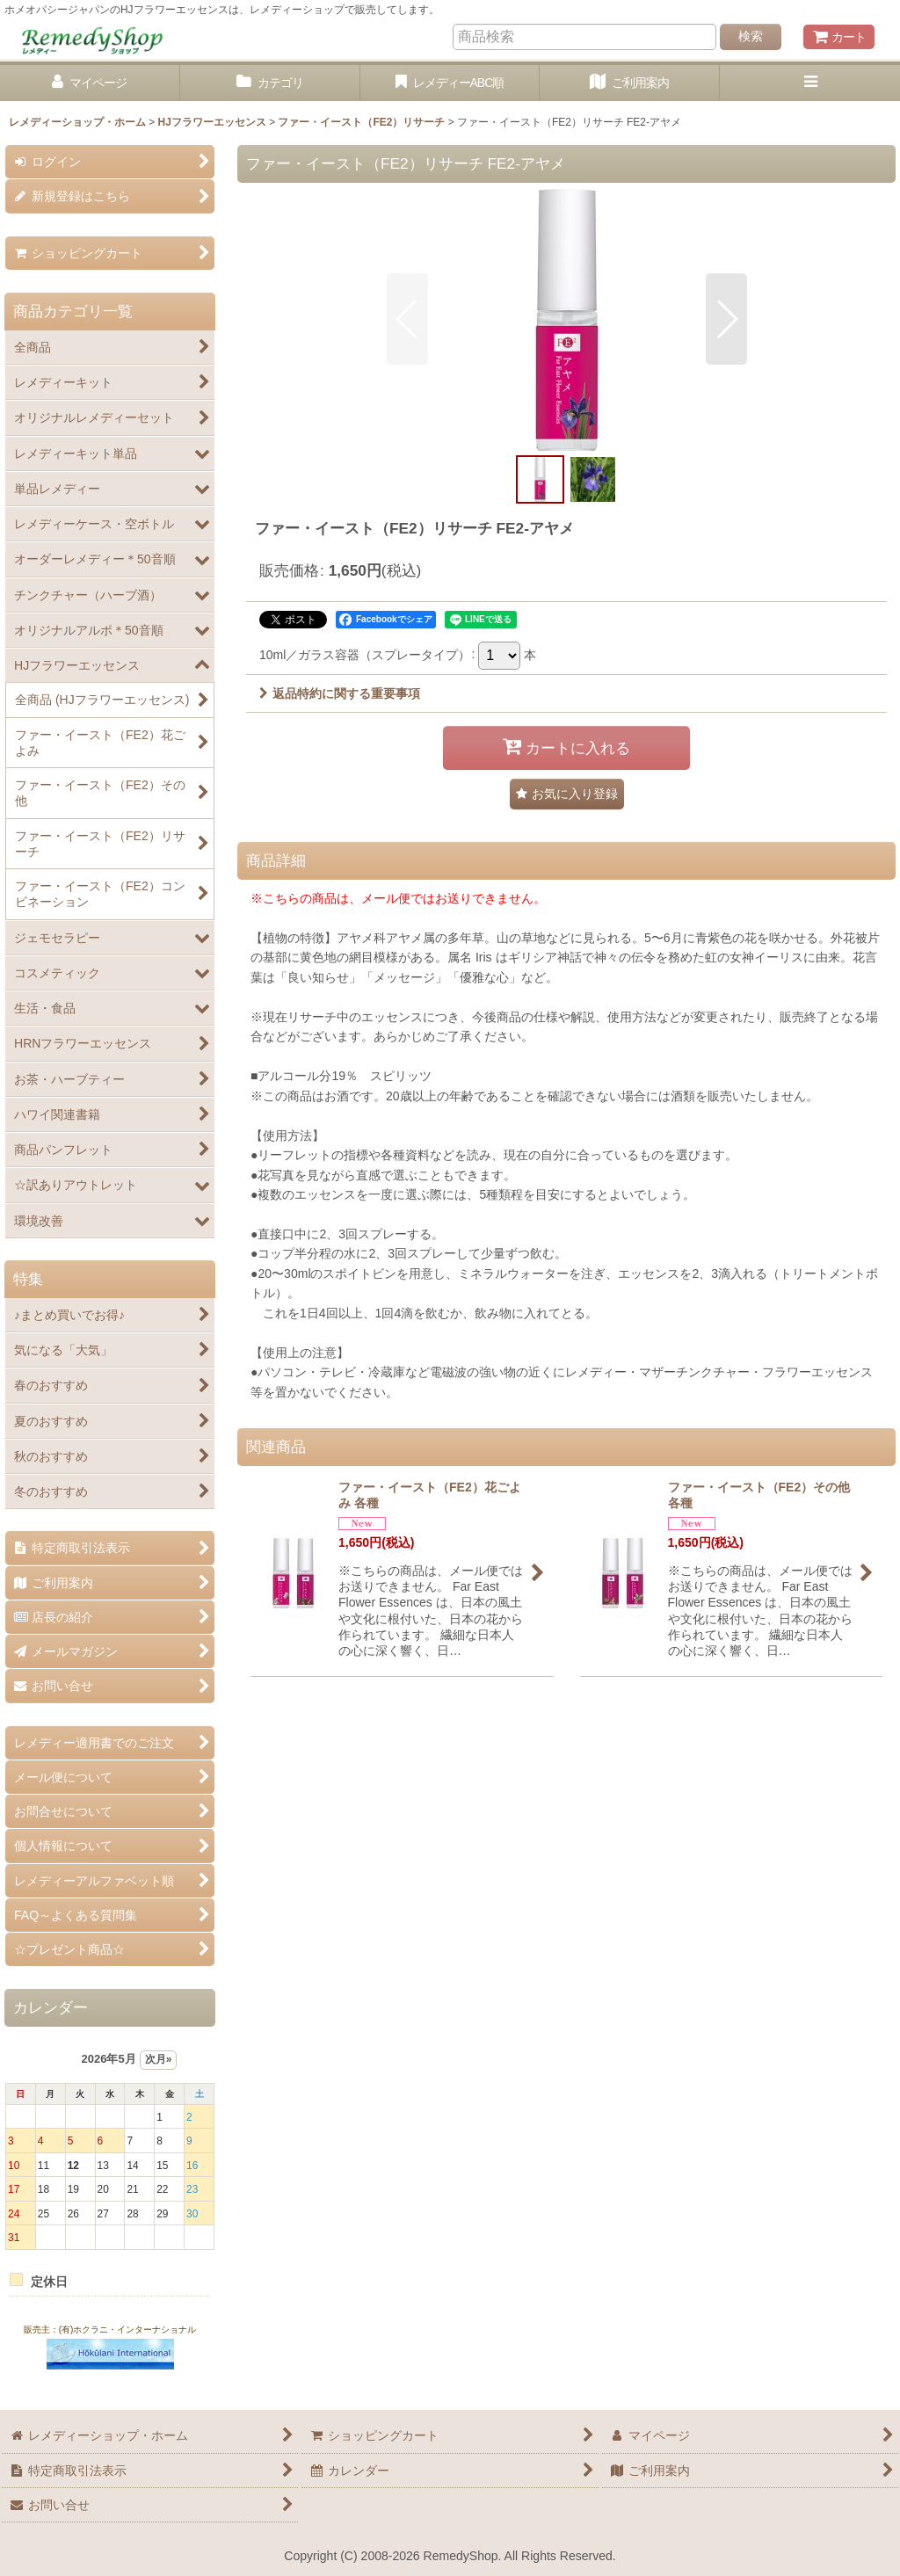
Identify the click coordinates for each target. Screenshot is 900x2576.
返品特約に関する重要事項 (339, 693)
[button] (810, 83)
